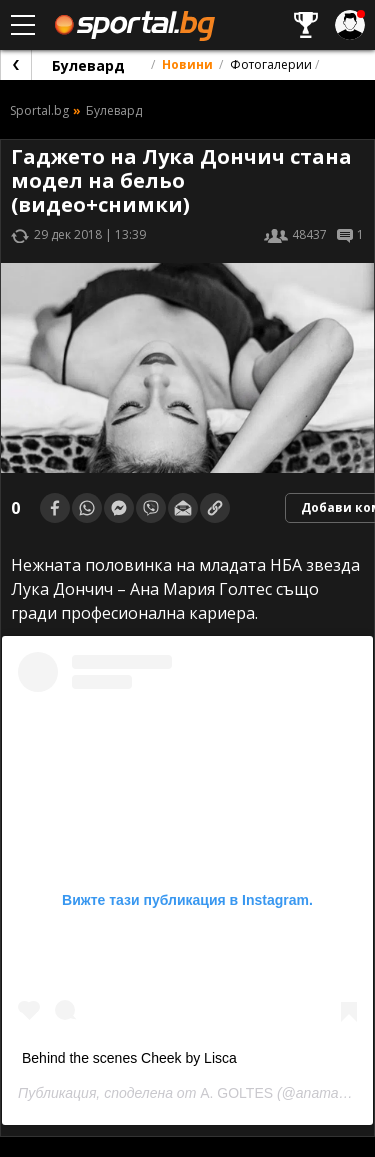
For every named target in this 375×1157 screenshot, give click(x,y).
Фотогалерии (271, 64)
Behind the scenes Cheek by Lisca (129, 1058)
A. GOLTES (236, 1093)
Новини (187, 64)
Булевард (88, 65)
